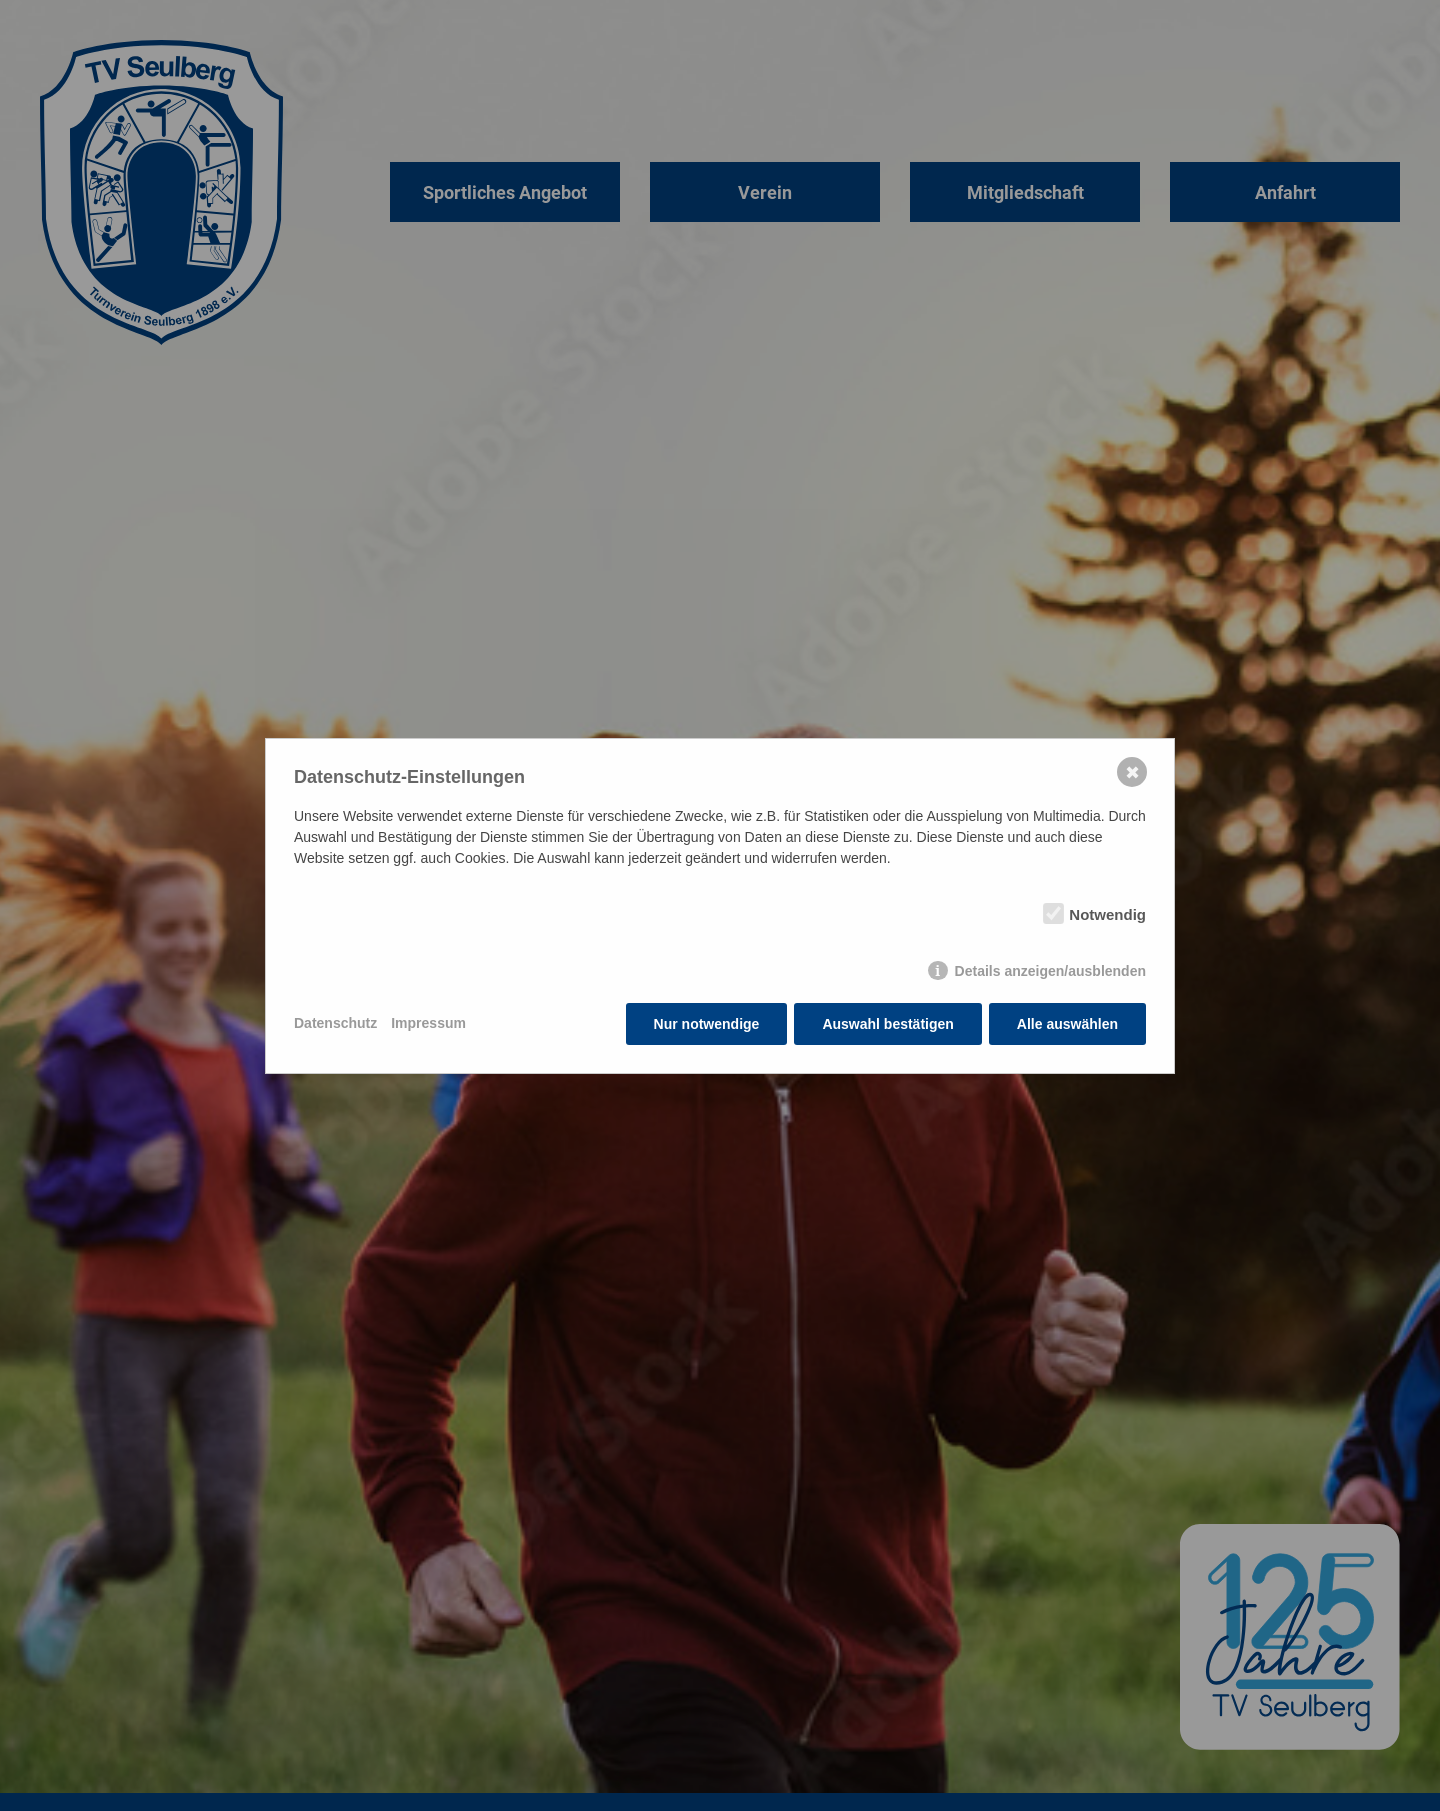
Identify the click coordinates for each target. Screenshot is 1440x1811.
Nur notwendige (707, 1024)
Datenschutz (335, 1023)
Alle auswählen (1067, 1024)
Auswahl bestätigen (887, 1024)
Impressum (428, 1023)
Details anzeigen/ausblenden (1050, 971)
